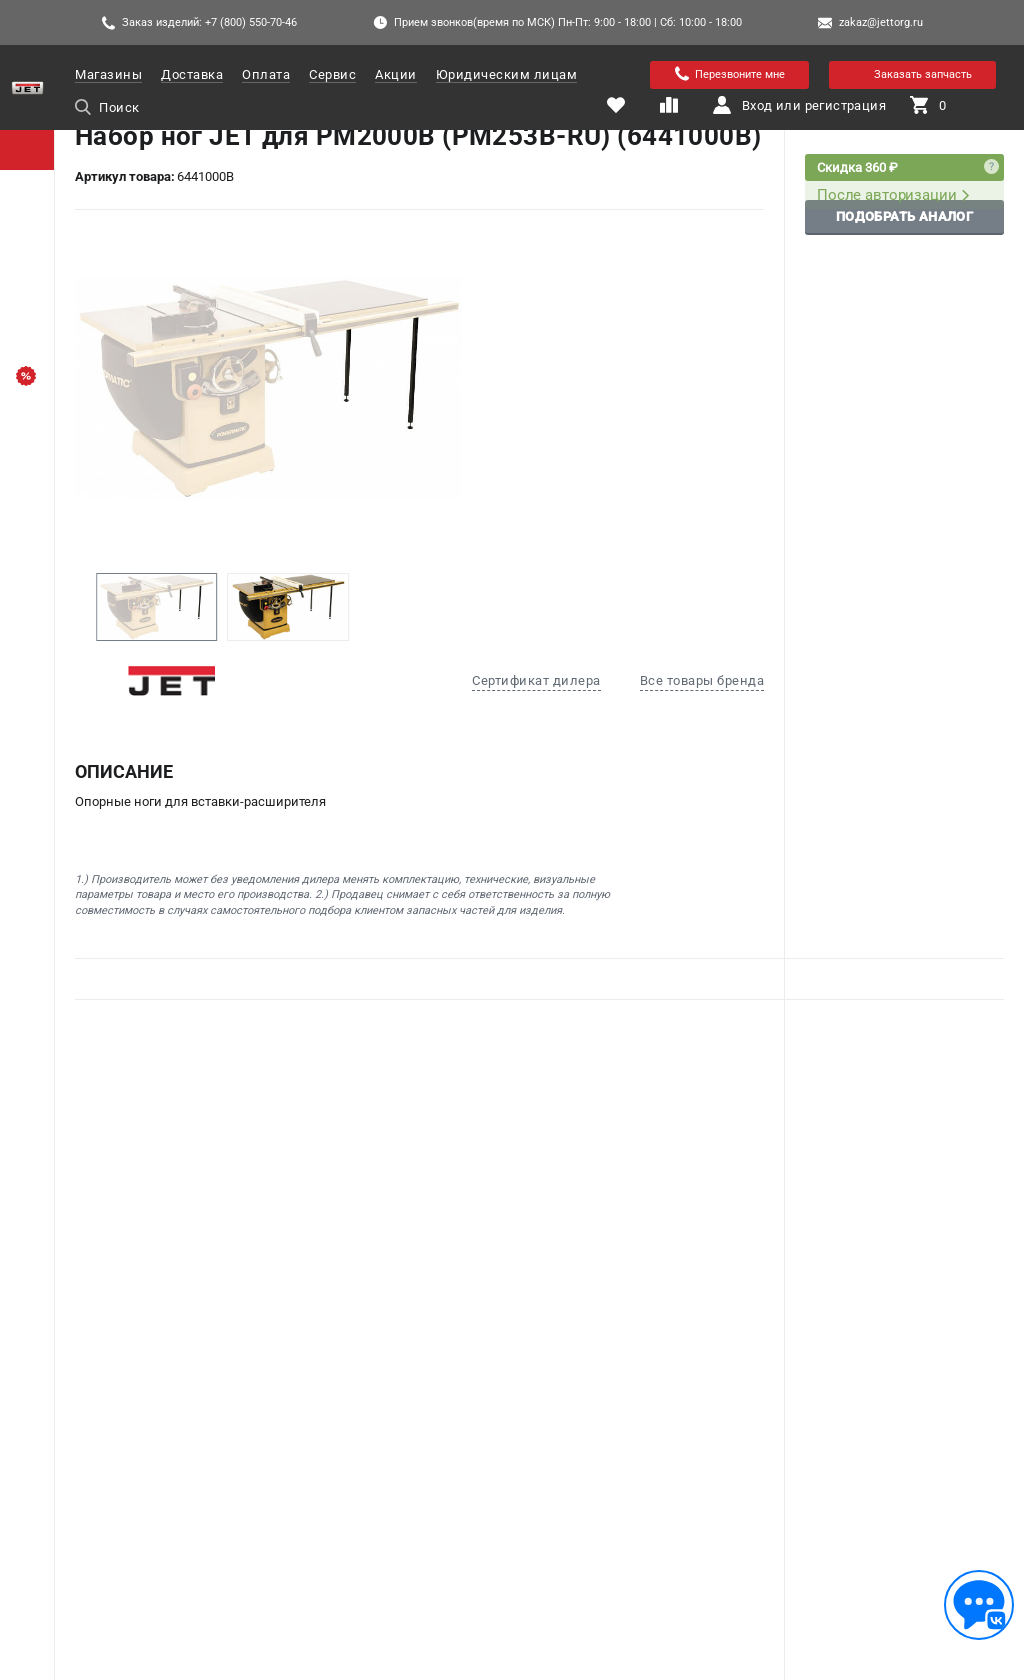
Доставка (192, 74)
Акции (396, 74)
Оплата (266, 74)
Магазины (108, 74)
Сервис (332, 74)
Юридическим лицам (507, 74)
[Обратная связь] (979, 1605)
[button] (79, 607)
